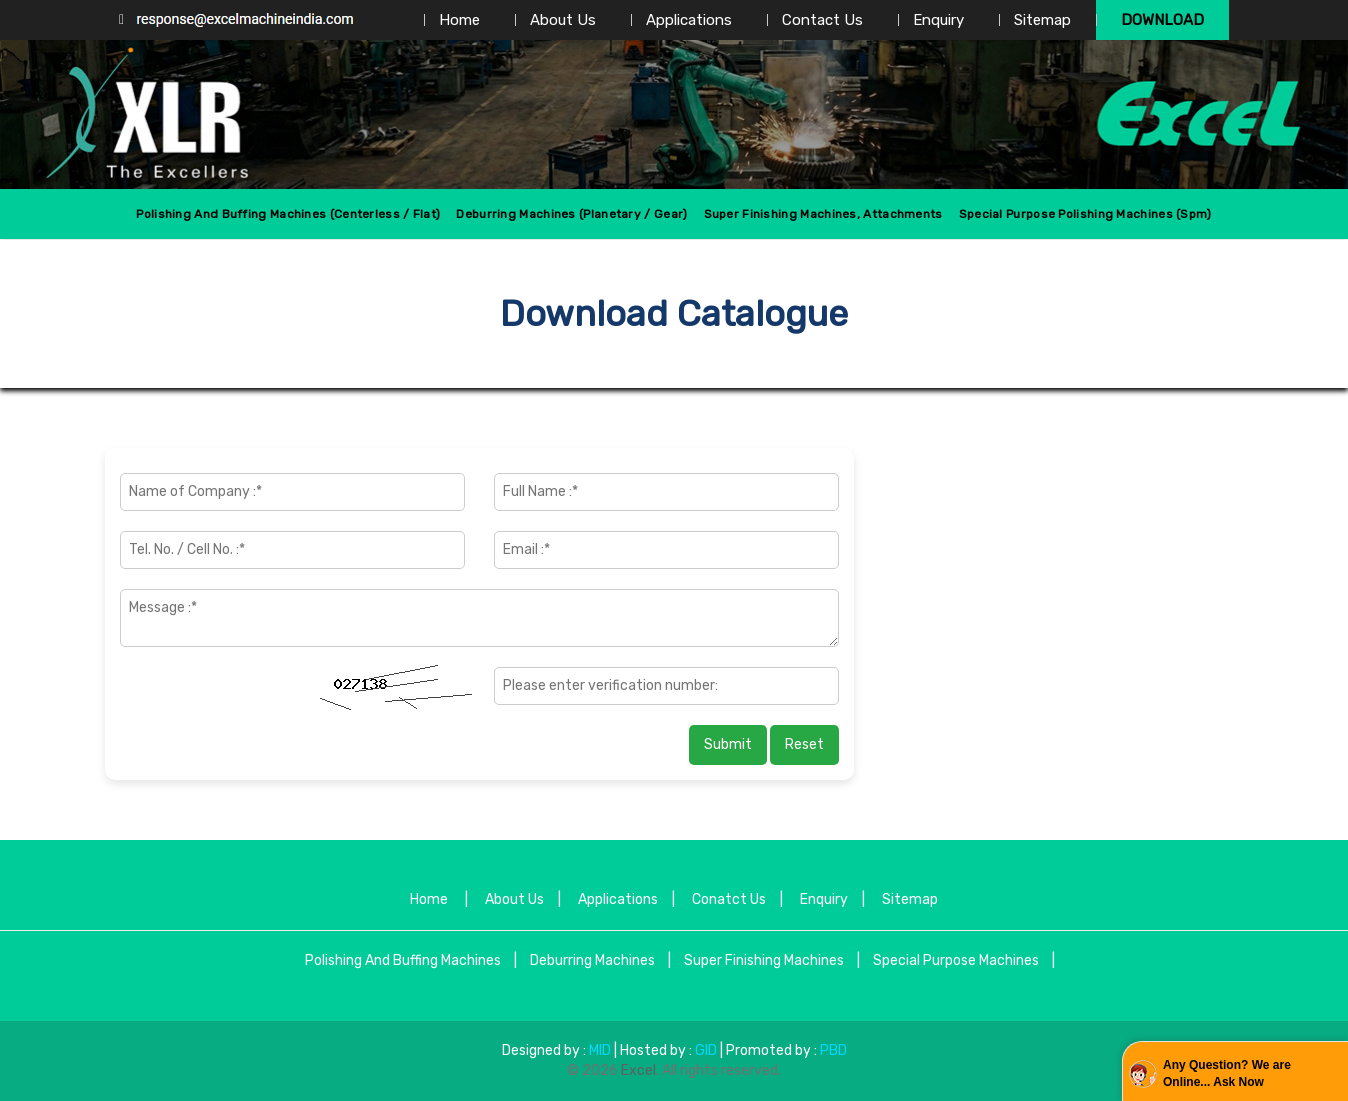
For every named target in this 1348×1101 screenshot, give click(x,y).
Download (1162, 20)
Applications (689, 20)
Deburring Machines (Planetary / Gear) (571, 214)
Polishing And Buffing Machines (403, 960)
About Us (563, 20)
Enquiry (938, 20)
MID (598, 1050)
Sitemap (1042, 20)
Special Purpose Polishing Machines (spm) (1085, 214)
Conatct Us (729, 899)
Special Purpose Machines (956, 960)
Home (459, 20)
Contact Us (822, 20)
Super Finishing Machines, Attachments (823, 214)
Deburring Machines (592, 960)
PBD (833, 1050)
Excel (638, 1070)
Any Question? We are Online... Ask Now (1227, 1073)
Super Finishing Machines (764, 960)
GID (706, 1050)
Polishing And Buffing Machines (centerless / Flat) (288, 214)
